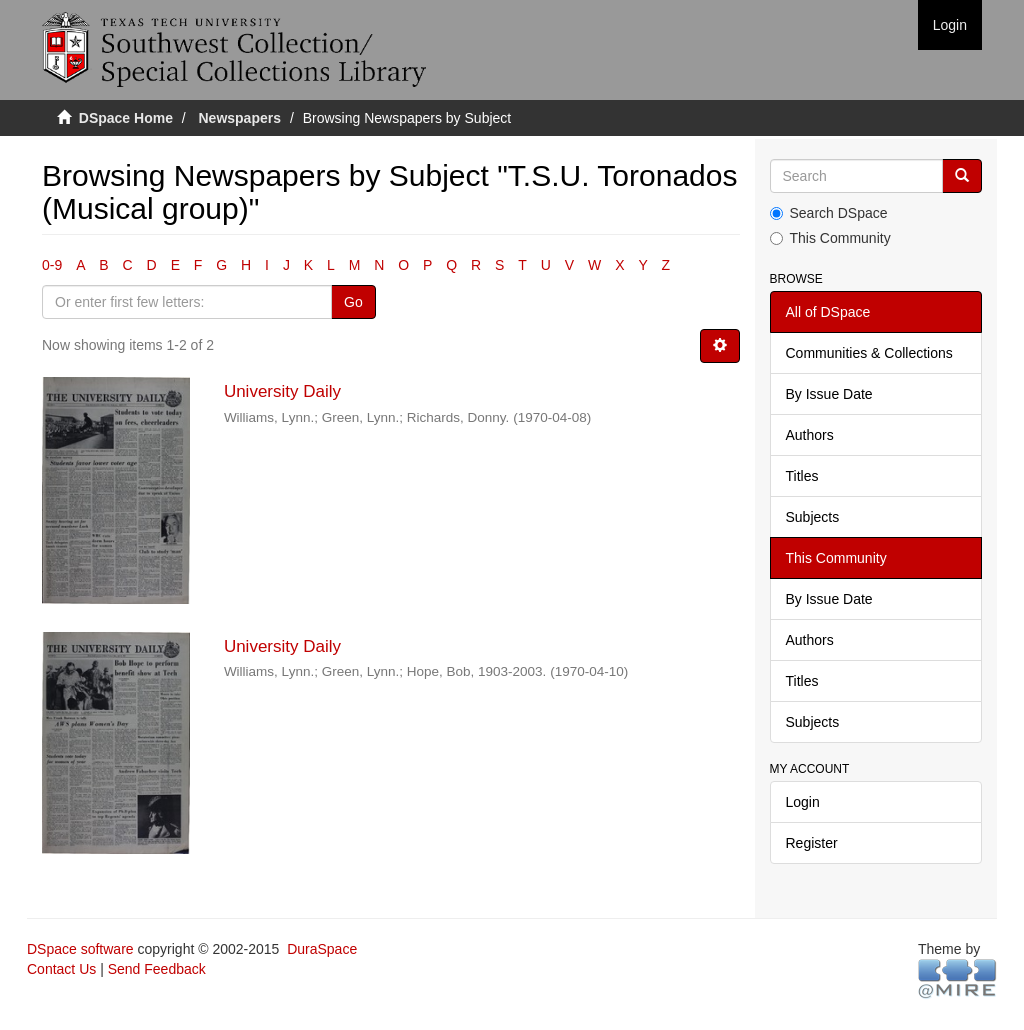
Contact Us (61, 969)
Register (812, 843)
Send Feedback (157, 969)
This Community (830, 238)
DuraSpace (322, 949)
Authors (810, 435)
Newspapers (240, 118)
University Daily (282, 391)
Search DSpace (829, 213)
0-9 (52, 265)
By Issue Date (829, 394)
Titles (802, 476)
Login (803, 802)
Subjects (813, 517)
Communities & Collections (869, 353)
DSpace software (80, 949)
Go (353, 302)
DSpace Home (126, 118)
